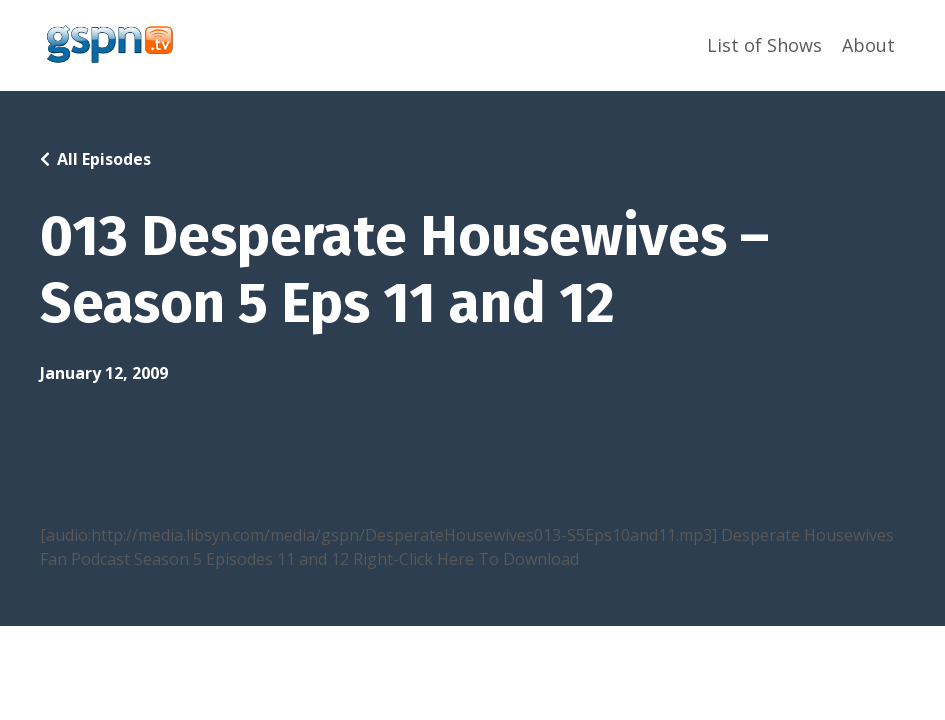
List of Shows (764, 45)
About (868, 45)
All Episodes (104, 159)
